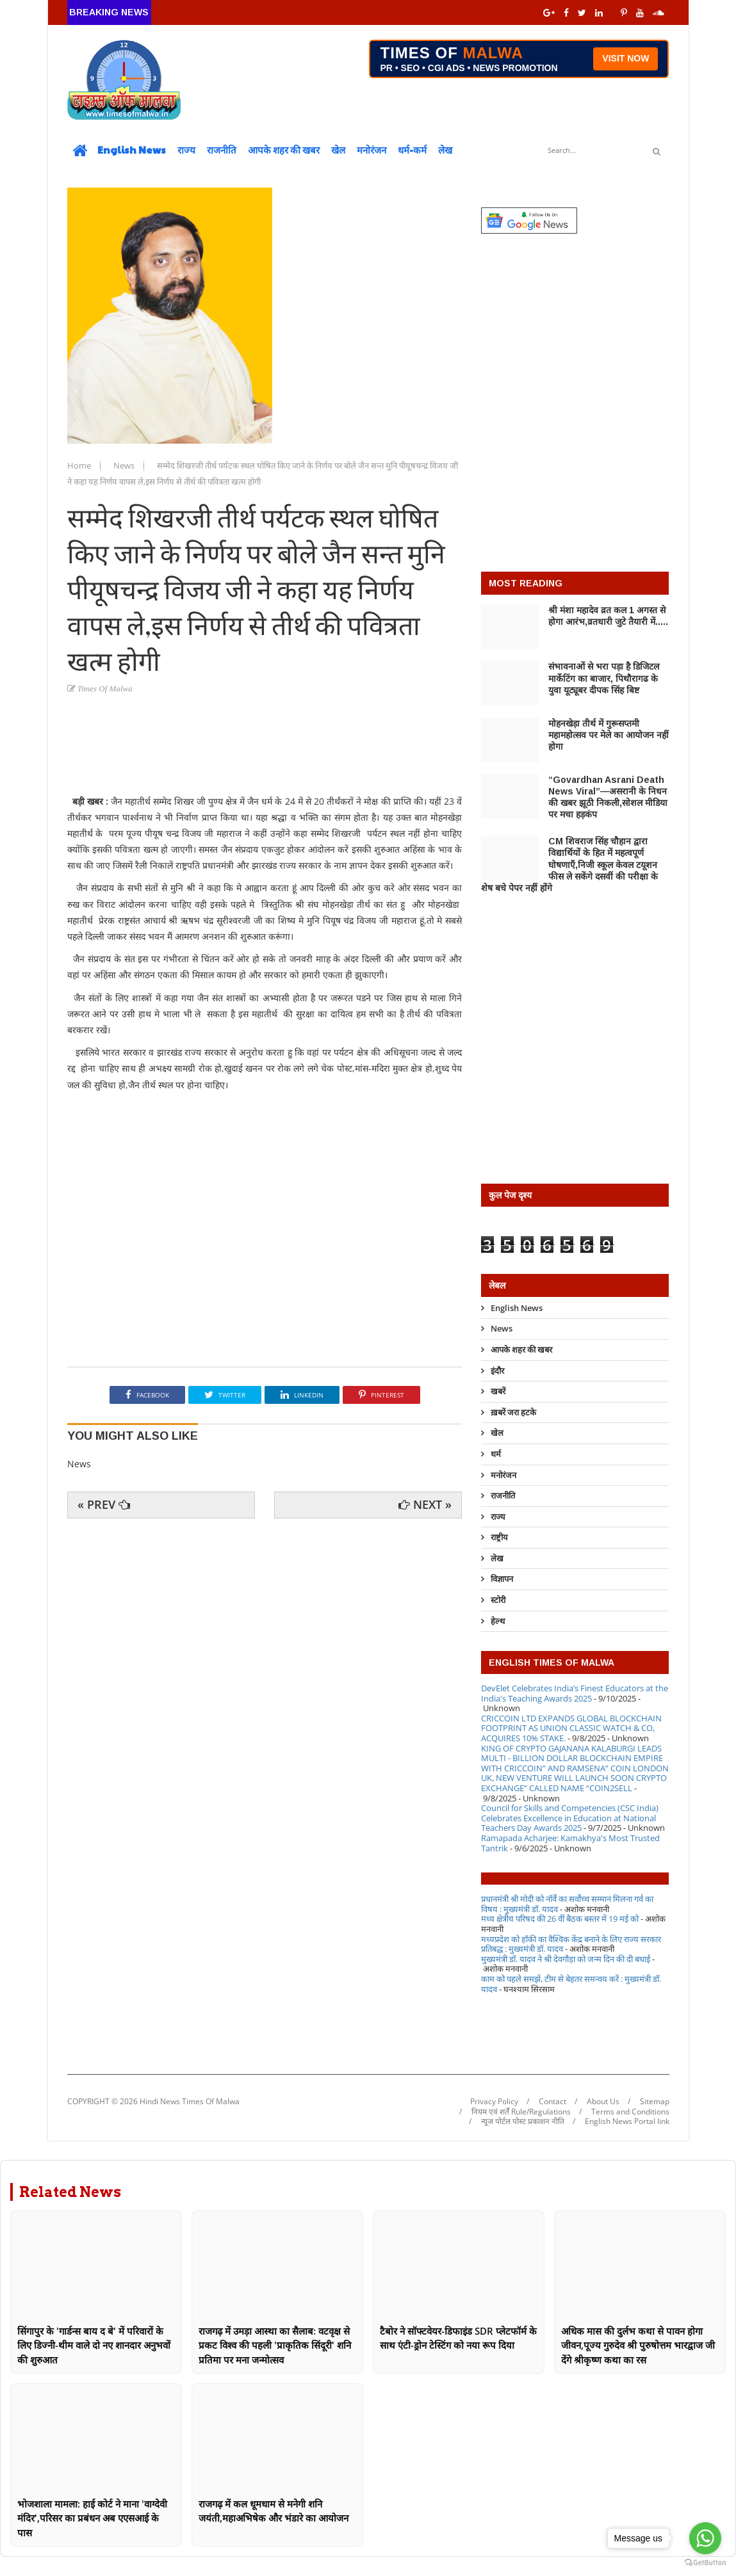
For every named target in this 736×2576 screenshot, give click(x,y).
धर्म (496, 1454)
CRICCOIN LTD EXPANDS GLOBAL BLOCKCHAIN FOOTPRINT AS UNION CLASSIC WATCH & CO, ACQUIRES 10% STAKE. (571, 1728)
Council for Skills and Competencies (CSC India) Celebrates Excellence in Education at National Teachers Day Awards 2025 (569, 1817)
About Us (603, 2101)
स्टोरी (498, 1600)
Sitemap (654, 2101)
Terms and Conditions (630, 2111)
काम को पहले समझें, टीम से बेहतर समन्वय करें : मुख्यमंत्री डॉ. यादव (571, 1984)
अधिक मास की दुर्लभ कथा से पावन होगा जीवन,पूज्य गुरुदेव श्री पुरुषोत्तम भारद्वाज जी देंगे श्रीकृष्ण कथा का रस (638, 2345)
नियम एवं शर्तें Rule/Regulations (521, 2111)
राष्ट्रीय (499, 1537)
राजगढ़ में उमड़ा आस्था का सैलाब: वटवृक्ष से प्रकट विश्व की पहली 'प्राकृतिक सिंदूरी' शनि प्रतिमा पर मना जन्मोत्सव (275, 2345)
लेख (445, 149)
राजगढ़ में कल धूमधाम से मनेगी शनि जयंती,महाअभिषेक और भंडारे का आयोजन (273, 2511)
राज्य (186, 149)
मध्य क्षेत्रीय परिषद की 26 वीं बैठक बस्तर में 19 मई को (560, 1918)
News (124, 465)
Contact (552, 2101)
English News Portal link (627, 2121)
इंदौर (497, 1370)
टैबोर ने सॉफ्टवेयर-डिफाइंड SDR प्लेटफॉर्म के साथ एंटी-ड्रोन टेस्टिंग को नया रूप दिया (458, 2338)
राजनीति (221, 149)
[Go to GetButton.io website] (705, 2563)
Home (80, 465)
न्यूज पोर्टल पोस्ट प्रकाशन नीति (522, 2121)
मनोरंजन (371, 149)
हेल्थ (498, 1621)
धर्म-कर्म (412, 149)
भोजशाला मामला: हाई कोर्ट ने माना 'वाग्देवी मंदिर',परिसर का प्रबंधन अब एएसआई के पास (92, 2518)
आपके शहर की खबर (284, 149)
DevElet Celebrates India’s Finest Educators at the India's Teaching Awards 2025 (574, 1693)
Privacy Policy (494, 2101)
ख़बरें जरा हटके (513, 1412)
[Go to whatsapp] (705, 2538)
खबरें (498, 1391)
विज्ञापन (502, 1578)
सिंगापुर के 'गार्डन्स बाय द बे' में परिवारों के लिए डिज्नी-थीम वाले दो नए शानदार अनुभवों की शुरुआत (93, 2345)
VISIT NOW (625, 58)
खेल (338, 149)
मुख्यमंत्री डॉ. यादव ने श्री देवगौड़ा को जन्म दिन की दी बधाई (565, 1959)
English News (131, 149)
